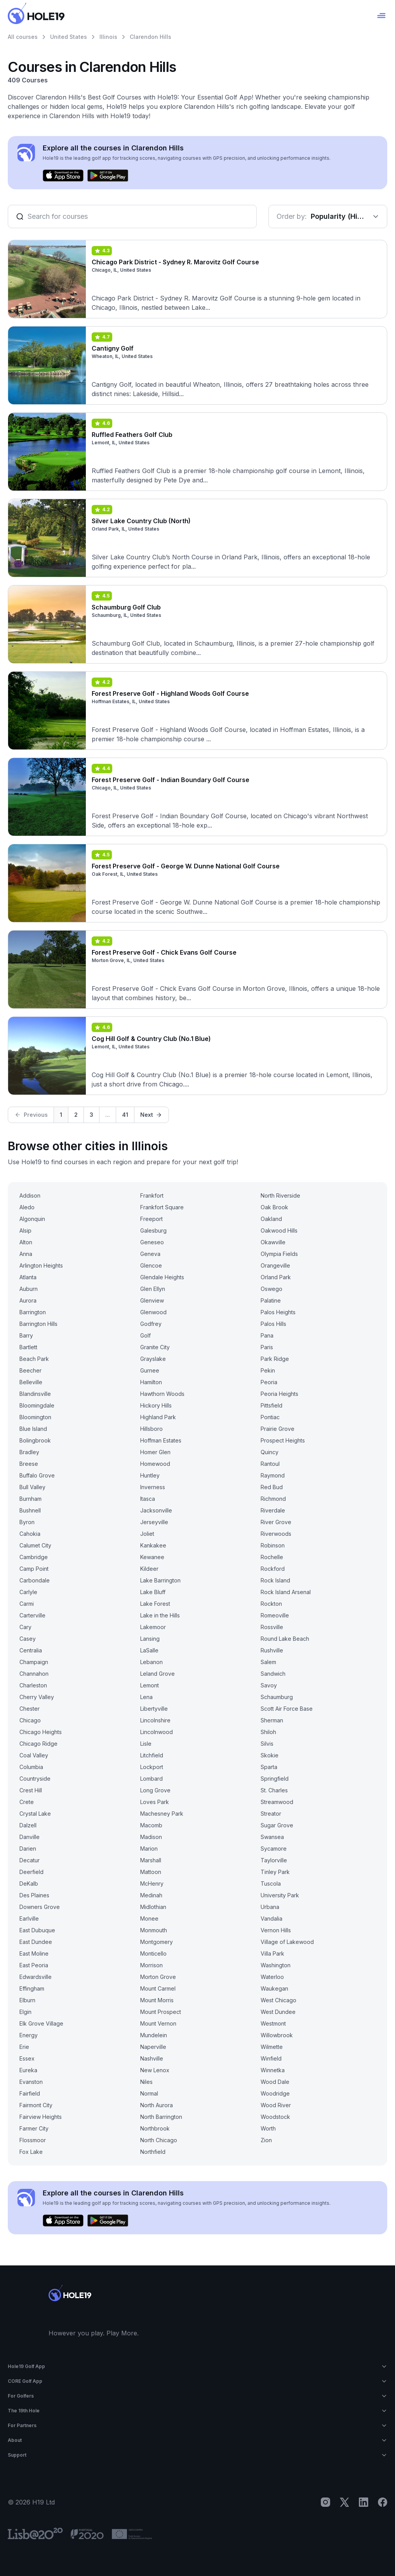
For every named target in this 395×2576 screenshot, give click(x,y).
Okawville (273, 1242)
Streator (271, 1813)
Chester (29, 1708)
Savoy (269, 1685)
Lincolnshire (155, 1720)
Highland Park (158, 1417)
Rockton (271, 1603)
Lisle (145, 1743)
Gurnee (149, 1370)
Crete (26, 1802)
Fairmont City (35, 2105)
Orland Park (276, 1277)
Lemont (149, 1685)
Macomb (151, 1825)
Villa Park (272, 1953)
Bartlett (28, 1347)
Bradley (29, 1452)
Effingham (31, 1988)
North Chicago (158, 2140)
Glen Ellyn (152, 1288)
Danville (29, 1837)
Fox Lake (31, 2151)
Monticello (153, 1953)
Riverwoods (276, 1533)
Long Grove (155, 1790)
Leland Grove (157, 1673)
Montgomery (156, 1942)
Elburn (27, 2000)
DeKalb (28, 1883)
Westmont (273, 2023)
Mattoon (150, 1872)
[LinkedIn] (363, 2502)
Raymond (273, 1475)
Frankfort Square (162, 1207)
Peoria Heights (279, 1393)
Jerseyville (154, 1522)
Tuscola (271, 1883)
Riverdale (273, 1510)
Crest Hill (30, 1790)
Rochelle (272, 1557)
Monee (149, 1918)
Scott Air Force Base (287, 1708)
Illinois (108, 36)
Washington (276, 1965)
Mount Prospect (160, 2011)
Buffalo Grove (37, 1475)
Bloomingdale (36, 1405)
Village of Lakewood (287, 1942)
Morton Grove (158, 1976)
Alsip (25, 1230)
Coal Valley (33, 1755)
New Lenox (154, 2070)
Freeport (151, 1219)
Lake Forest (155, 1603)
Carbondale (34, 1580)
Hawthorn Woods (162, 1393)
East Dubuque (37, 1930)
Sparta (269, 1767)
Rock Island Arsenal (286, 1592)
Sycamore (274, 1848)
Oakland (271, 1219)
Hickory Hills (156, 1405)
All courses (23, 36)
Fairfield (29, 2093)
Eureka (28, 2070)
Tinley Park (275, 1872)
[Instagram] (325, 2502)
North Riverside (280, 1195)
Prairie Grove (277, 1428)
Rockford (273, 1568)
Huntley (150, 1475)
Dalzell (28, 1825)
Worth (268, 2128)
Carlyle (28, 1592)
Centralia (30, 1650)
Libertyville (154, 1708)
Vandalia (271, 1918)
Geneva (150, 1253)
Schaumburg (277, 1697)
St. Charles (274, 1790)
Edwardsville (35, 1976)
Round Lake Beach (285, 1638)
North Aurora (156, 2105)
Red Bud (272, 1487)
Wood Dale (275, 2081)
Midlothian (153, 1907)
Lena (146, 1697)
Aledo (27, 1207)
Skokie (269, 1755)
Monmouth (153, 1930)
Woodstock (275, 2116)
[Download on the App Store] (63, 175)
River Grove (276, 1522)
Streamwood (277, 1802)
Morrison (151, 1965)
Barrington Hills (38, 1323)
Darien (27, 1848)
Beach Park (34, 1358)
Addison (29, 1195)
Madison (151, 1837)
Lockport (151, 1767)
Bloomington (35, 1417)
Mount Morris (157, 2000)
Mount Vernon (158, 2023)
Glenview (152, 1300)
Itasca (147, 1498)
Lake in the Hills (160, 1615)
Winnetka (273, 2070)
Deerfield (31, 1872)
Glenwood (153, 1312)
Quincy (269, 1452)
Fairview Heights (40, 2116)
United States (68, 36)
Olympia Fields (279, 1253)
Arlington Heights (41, 1265)
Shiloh (268, 1732)
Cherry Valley (36, 1697)
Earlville (29, 1918)
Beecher (30, 1370)
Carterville (32, 1615)
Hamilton (151, 1382)
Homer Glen (155, 1452)
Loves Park (154, 1802)
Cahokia (29, 1533)
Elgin (25, 2011)
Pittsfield (271, 1405)
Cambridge (33, 1557)
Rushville (272, 1650)
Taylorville (274, 1860)
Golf (145, 1335)
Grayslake (153, 1358)
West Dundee (278, 2011)
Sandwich (273, 1673)
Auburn (28, 1288)
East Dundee (35, 1942)
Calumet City (35, 1545)
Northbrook (155, 2128)
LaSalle (149, 1650)
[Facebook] (382, 2502)
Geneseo (152, 1242)
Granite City (155, 1347)
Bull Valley (32, 1487)
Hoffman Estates (160, 1440)
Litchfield (151, 1755)
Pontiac (270, 1417)
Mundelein (153, 2035)
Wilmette (272, 2046)
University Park (280, 1895)
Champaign (33, 1662)
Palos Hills (273, 1323)
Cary (25, 1627)
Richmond (273, 1498)
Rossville (272, 1627)
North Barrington (161, 2116)
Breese (28, 1463)
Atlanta (28, 1277)
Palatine (271, 1300)
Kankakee (153, 1545)
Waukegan (274, 1988)
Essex (27, 2058)
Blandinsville (35, 1393)
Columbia (31, 1767)
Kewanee (152, 1557)
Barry (26, 1335)
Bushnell (30, 1510)
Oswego (271, 1288)
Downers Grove (39, 1907)
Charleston (33, 1685)
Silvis (267, 1743)
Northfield (152, 2151)
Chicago (30, 1720)
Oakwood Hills (279, 1230)
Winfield (271, 2058)
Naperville (153, 2046)
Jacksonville (156, 1510)
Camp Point (34, 1568)
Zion (266, 2140)
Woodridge (275, 2093)
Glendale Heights (162, 1277)
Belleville (30, 1382)
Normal (149, 2093)
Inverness (152, 1487)
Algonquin (32, 1219)
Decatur (29, 1860)
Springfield (275, 1778)
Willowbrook (277, 2035)
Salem (268, 1662)
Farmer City (34, 2128)
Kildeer (149, 1568)
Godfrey (151, 1323)
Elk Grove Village (41, 2023)
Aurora (28, 1300)
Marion (149, 1848)
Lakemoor (153, 1627)
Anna (25, 1253)
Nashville (151, 2058)
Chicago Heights (40, 1732)
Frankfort (152, 1195)
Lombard (151, 1778)
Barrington (32, 1312)
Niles (146, 2081)
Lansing (150, 1638)
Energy (28, 2035)
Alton (25, 1242)
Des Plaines (34, 1895)
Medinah (151, 1895)
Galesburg (153, 1230)
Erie (24, 2046)
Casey (27, 1638)
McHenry (152, 1883)
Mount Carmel (158, 1988)
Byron (27, 1522)
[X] (344, 2502)
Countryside (34, 1778)
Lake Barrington (160, 1580)
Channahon (34, 1673)
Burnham (30, 1498)
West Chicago (278, 2000)
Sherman (272, 1720)
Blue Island (33, 1428)
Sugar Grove (277, 1825)
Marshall (150, 1860)
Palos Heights (278, 1312)
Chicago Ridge (38, 1743)
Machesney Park (161, 1813)
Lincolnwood (156, 1732)
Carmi (26, 1603)
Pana (267, 1335)
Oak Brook (274, 1207)
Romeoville (275, 1615)
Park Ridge (275, 1358)
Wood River (276, 2105)
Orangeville (275, 1265)
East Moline (34, 1953)
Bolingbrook (35, 1440)
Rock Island (275, 1580)
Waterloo (272, 1976)
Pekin (268, 1370)
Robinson (273, 1545)
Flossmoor (32, 2140)
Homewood (155, 1463)
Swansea (272, 1837)
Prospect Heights (283, 1440)
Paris (267, 1347)
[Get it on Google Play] (107, 175)
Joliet (147, 1533)
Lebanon (151, 1662)
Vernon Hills (276, 1930)
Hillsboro (151, 1428)
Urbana (270, 1907)
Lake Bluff (152, 1592)
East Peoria (33, 1965)
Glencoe (151, 1265)
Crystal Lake (35, 1813)
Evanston (31, 2081)
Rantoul (270, 1463)
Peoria (269, 1382)
